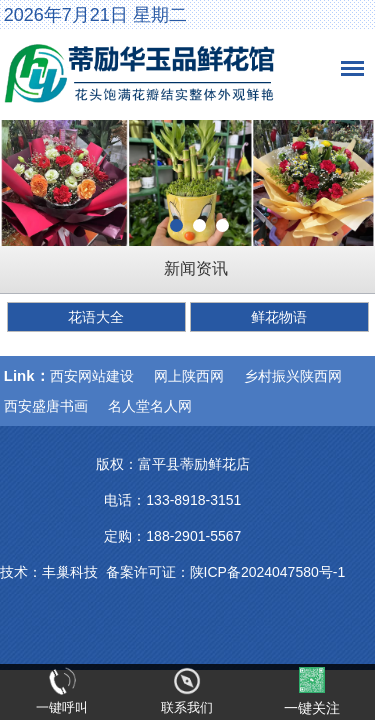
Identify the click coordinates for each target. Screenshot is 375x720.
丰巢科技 (70, 572)
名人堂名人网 (150, 406)
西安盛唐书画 (46, 406)
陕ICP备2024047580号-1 (268, 572)
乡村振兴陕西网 (293, 376)
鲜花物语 (279, 317)
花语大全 (96, 317)
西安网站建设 (92, 376)
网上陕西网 (189, 376)
